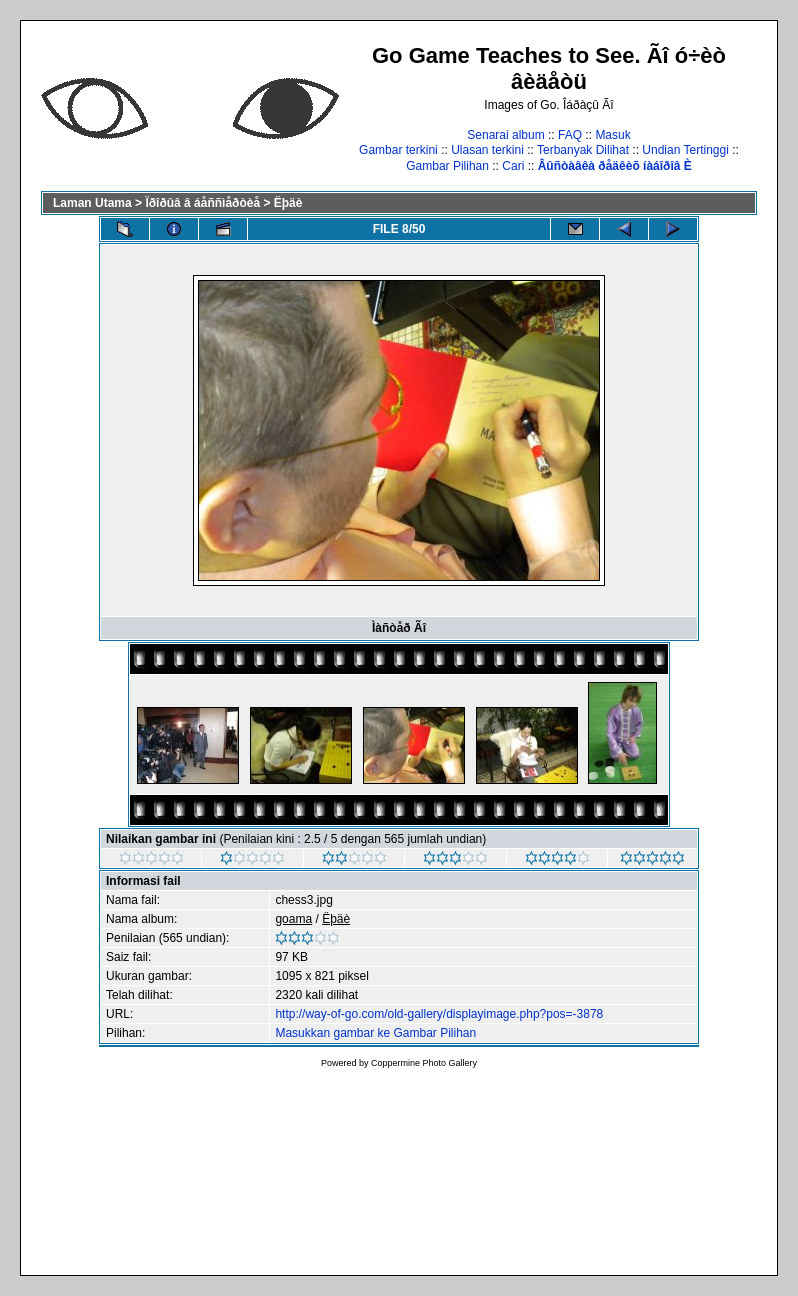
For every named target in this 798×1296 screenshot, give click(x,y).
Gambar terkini (398, 150)
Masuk (612, 135)
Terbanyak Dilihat (583, 150)
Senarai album (505, 135)
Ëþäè (288, 203)
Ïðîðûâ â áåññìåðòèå (202, 203)
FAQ (570, 135)
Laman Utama (92, 203)
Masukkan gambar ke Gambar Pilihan (375, 1033)
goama (293, 919)
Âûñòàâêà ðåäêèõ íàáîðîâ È (615, 166)
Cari (513, 166)
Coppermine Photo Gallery (424, 1063)
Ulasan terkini (487, 150)
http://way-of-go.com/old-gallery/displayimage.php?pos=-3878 (439, 1014)
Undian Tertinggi (685, 150)
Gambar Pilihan (447, 166)
